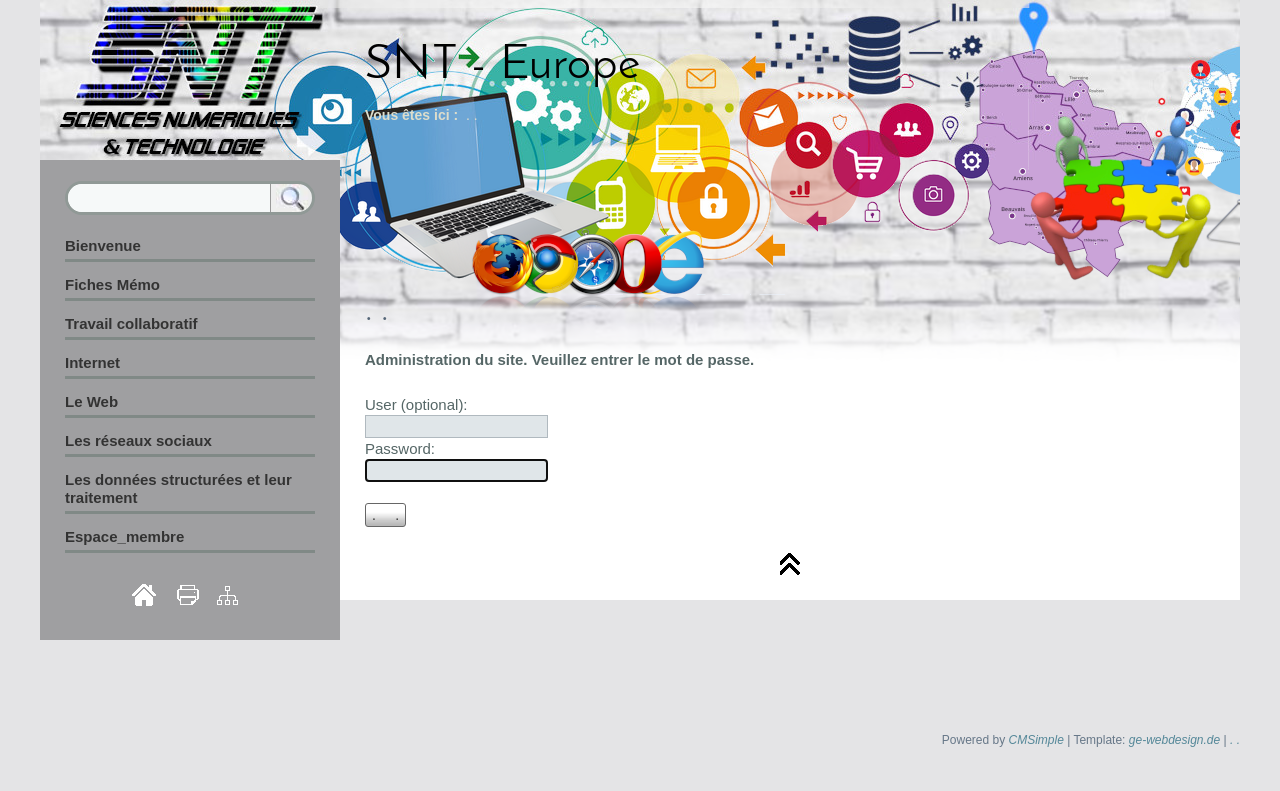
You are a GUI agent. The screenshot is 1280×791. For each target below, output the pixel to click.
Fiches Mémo (112, 284)
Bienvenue (103, 245)
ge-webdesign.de (1174, 740)
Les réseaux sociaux (138, 440)
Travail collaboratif (131, 323)
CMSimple (1036, 740)
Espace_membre (124, 536)
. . (1235, 740)
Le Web (91, 401)
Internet (92, 362)
